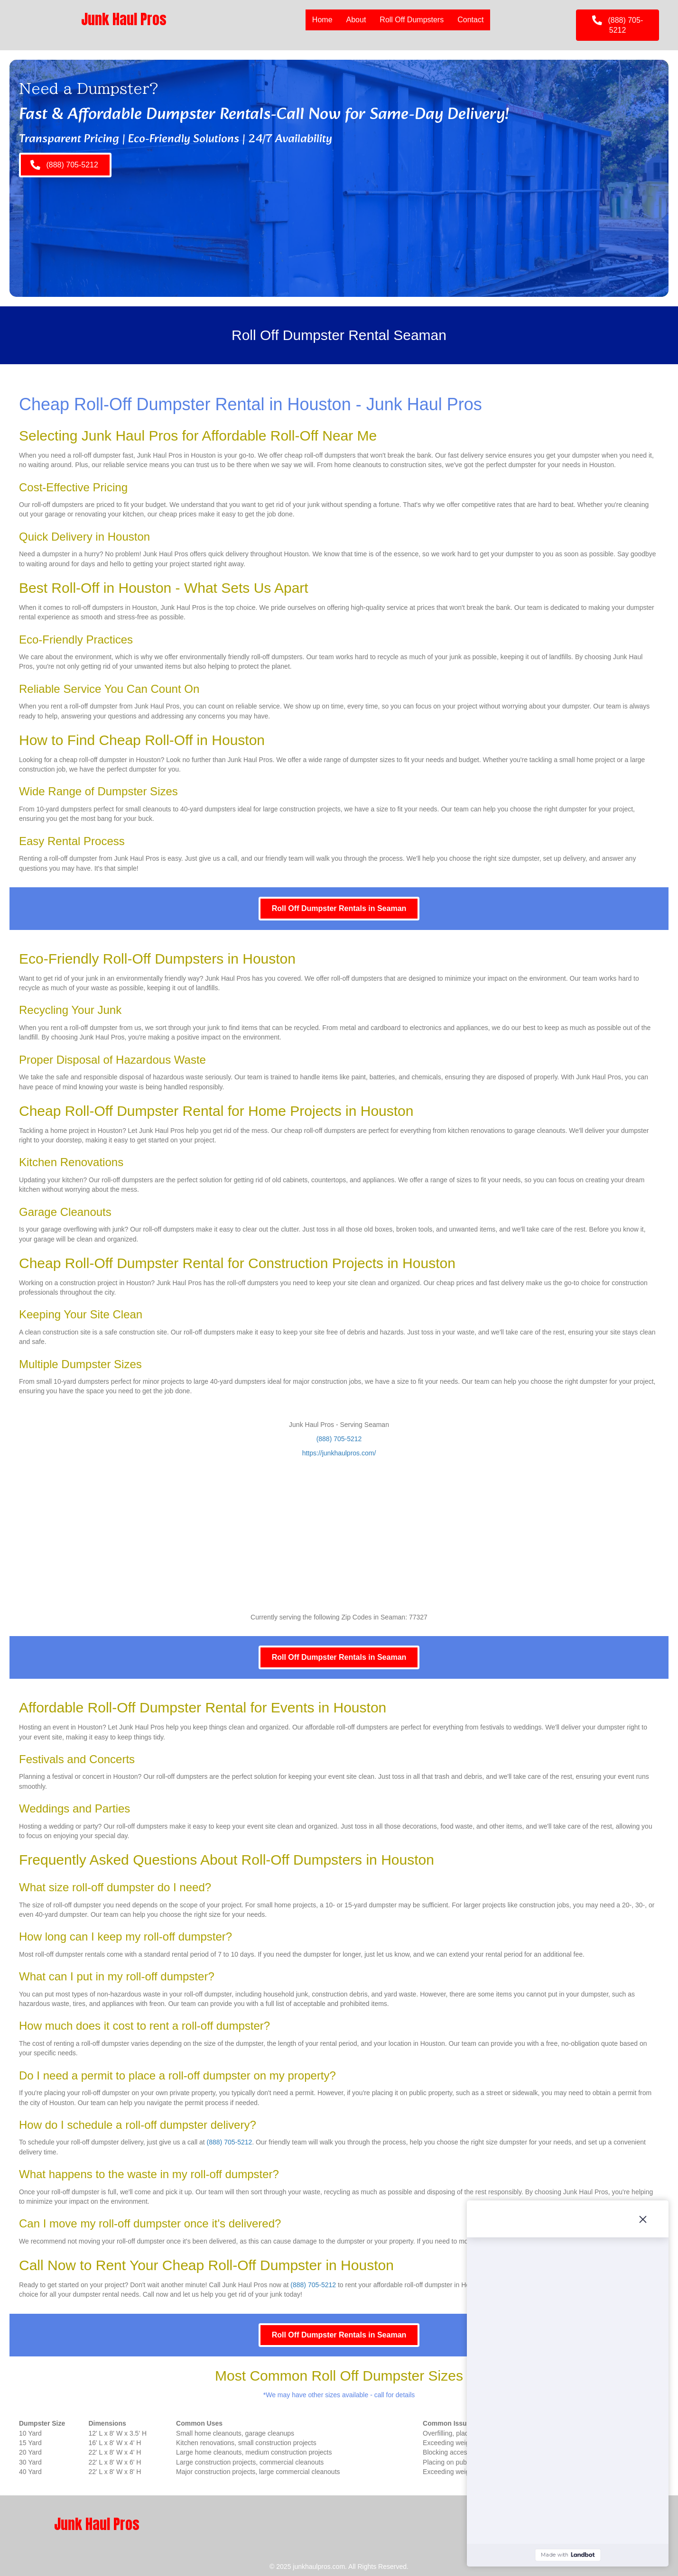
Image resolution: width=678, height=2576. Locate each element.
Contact (470, 20)
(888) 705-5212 (339, 1439)
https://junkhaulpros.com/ (339, 1453)
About (356, 20)
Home (322, 20)
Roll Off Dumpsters (412, 20)
